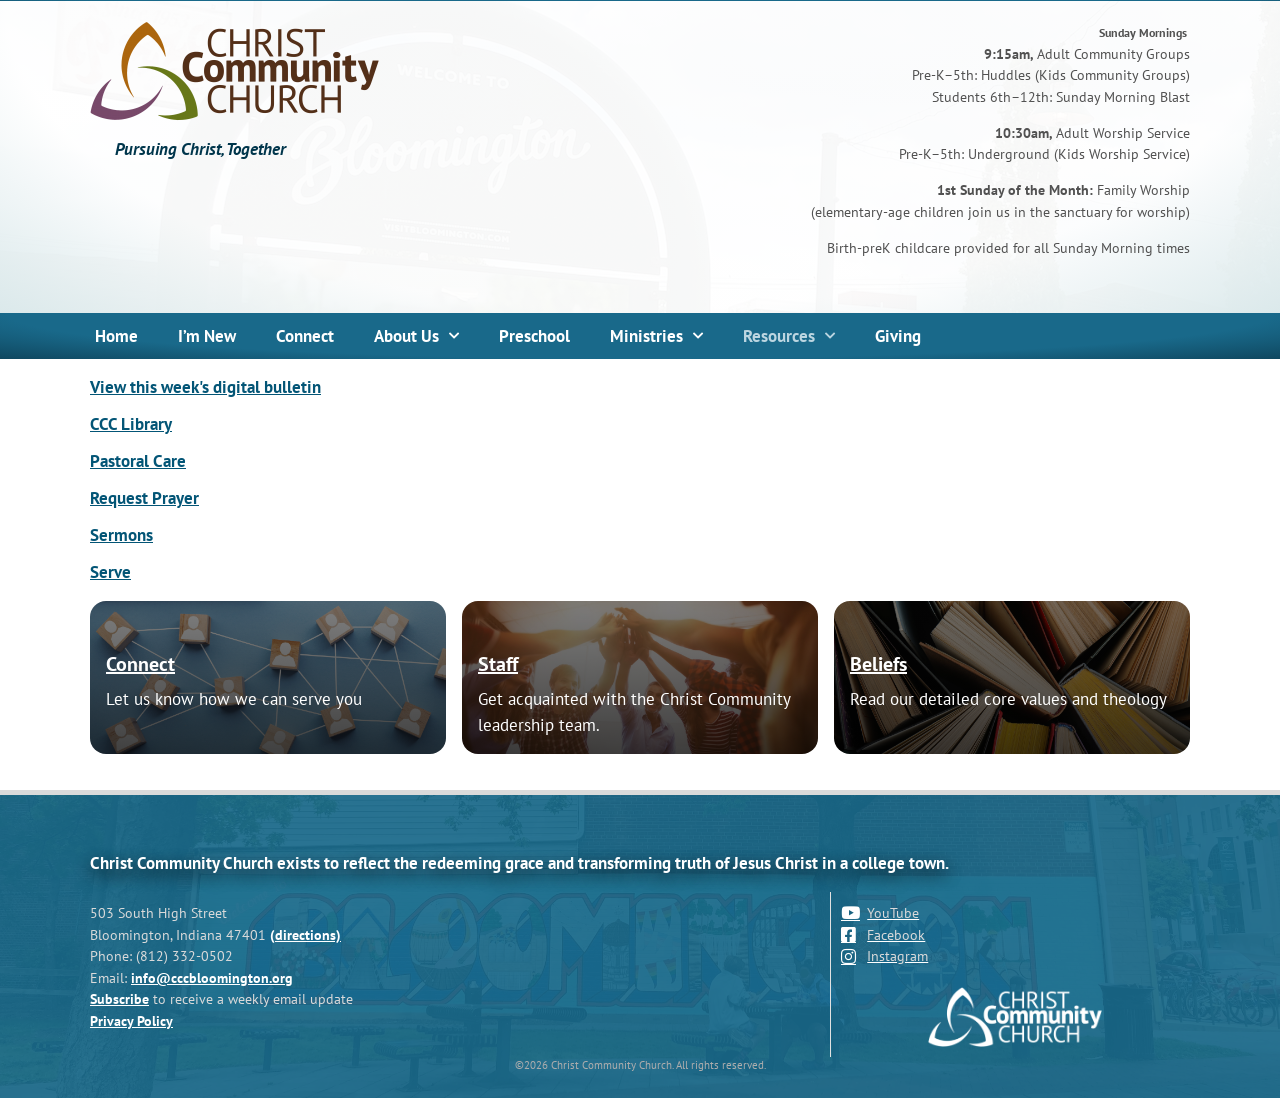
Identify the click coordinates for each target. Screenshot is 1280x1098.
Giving (898, 336)
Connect (305, 336)
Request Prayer (144, 498)
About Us (416, 336)
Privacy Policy (131, 1020)
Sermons (121, 535)
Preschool (534, 336)
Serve (110, 572)
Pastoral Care (138, 461)
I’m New (207, 336)
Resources (789, 336)
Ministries (656, 336)
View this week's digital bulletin (205, 387)
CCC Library (131, 424)
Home (116, 336)
